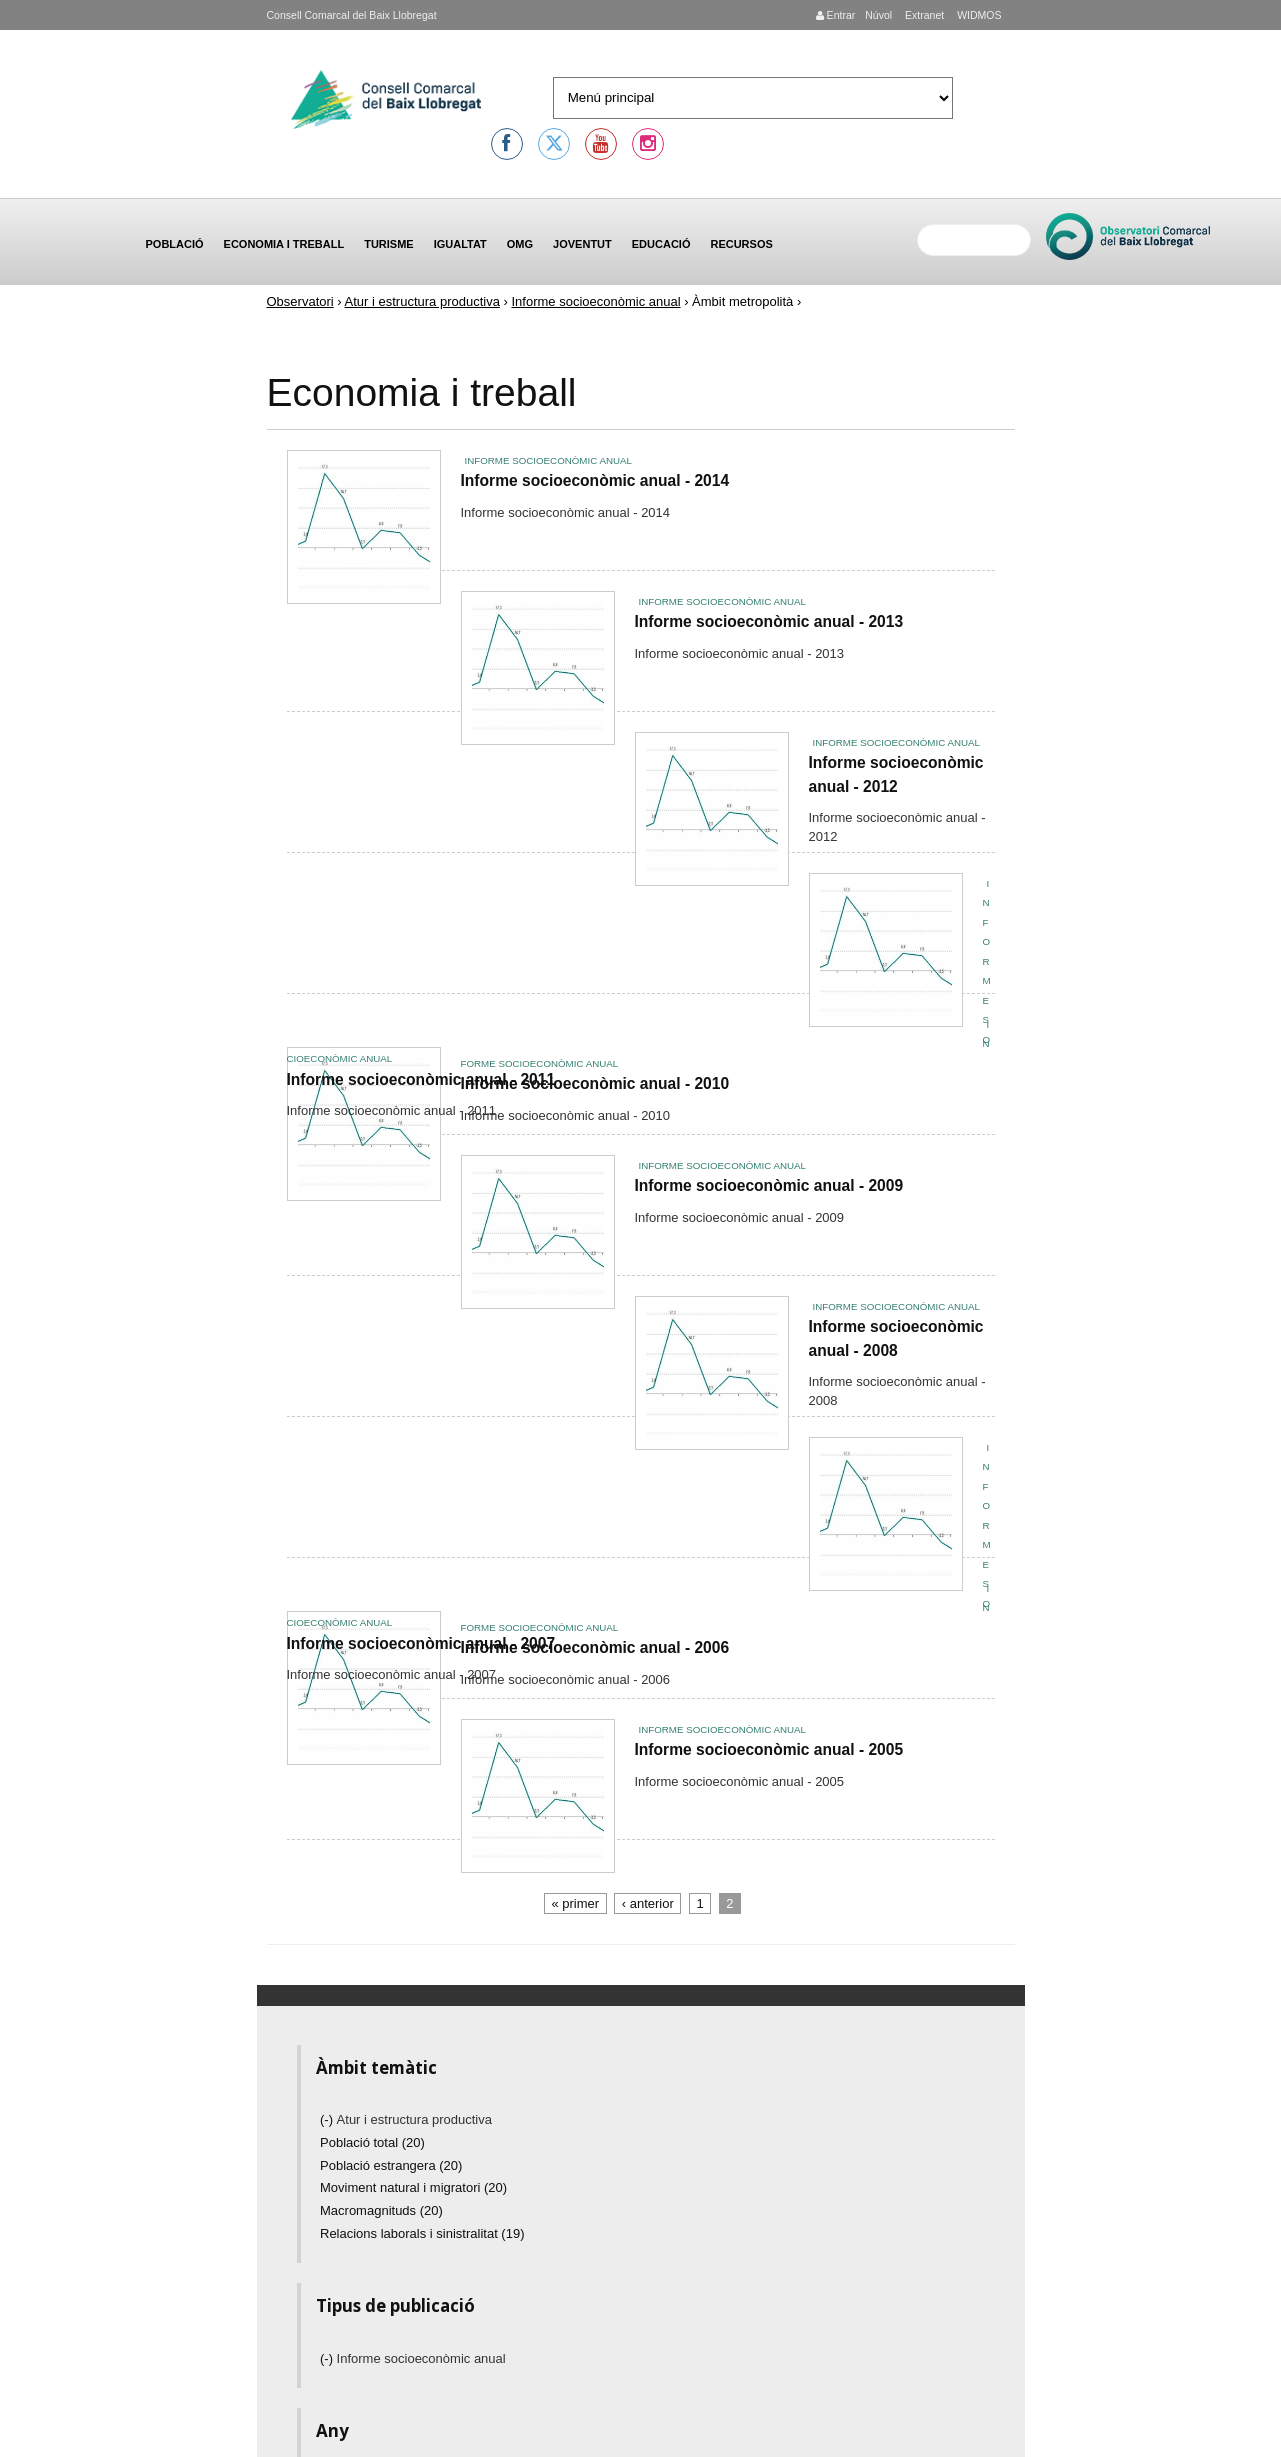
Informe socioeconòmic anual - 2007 (421, 1643)
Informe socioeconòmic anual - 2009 (769, 1185)
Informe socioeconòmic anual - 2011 (421, 1079)
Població (175, 244)
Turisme (389, 244)
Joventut (582, 244)
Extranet (923, 15)
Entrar (836, 15)
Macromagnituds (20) (381, 2210)
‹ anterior (648, 1903)
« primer (575, 1903)
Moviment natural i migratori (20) (413, 2187)
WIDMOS (977, 15)
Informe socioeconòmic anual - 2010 (595, 1083)
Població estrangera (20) (391, 2165)
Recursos (741, 244)
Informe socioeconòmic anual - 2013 (769, 621)
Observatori (300, 301)
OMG (520, 244)
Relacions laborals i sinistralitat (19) (422, 2233)
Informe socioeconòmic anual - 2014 (595, 480)
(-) (328, 2119)
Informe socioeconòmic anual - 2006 (595, 1647)
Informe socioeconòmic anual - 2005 (769, 1749)
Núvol (878, 15)
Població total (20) (372, 2142)
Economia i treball (284, 244)
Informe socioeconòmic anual (595, 301)
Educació (661, 244)
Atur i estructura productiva (422, 301)
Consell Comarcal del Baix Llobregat (352, 15)
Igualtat (460, 244)
